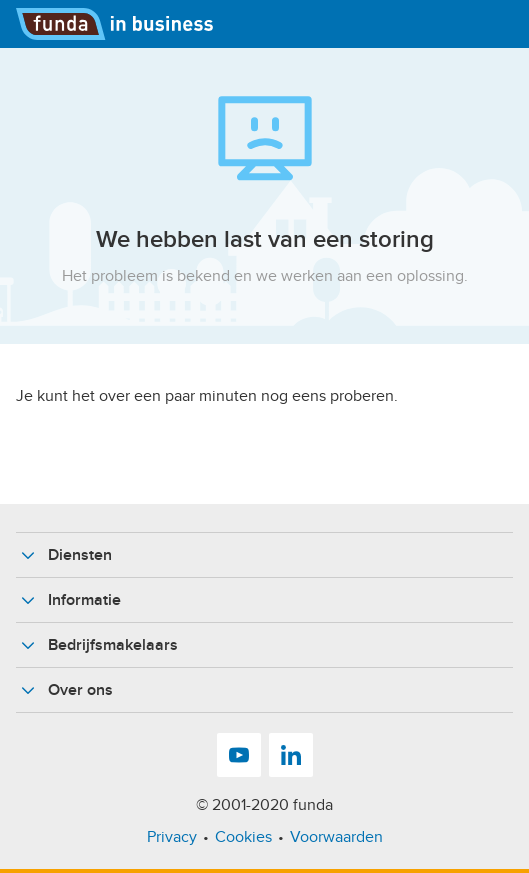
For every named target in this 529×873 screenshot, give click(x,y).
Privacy (172, 837)
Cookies (243, 837)
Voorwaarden (336, 837)
